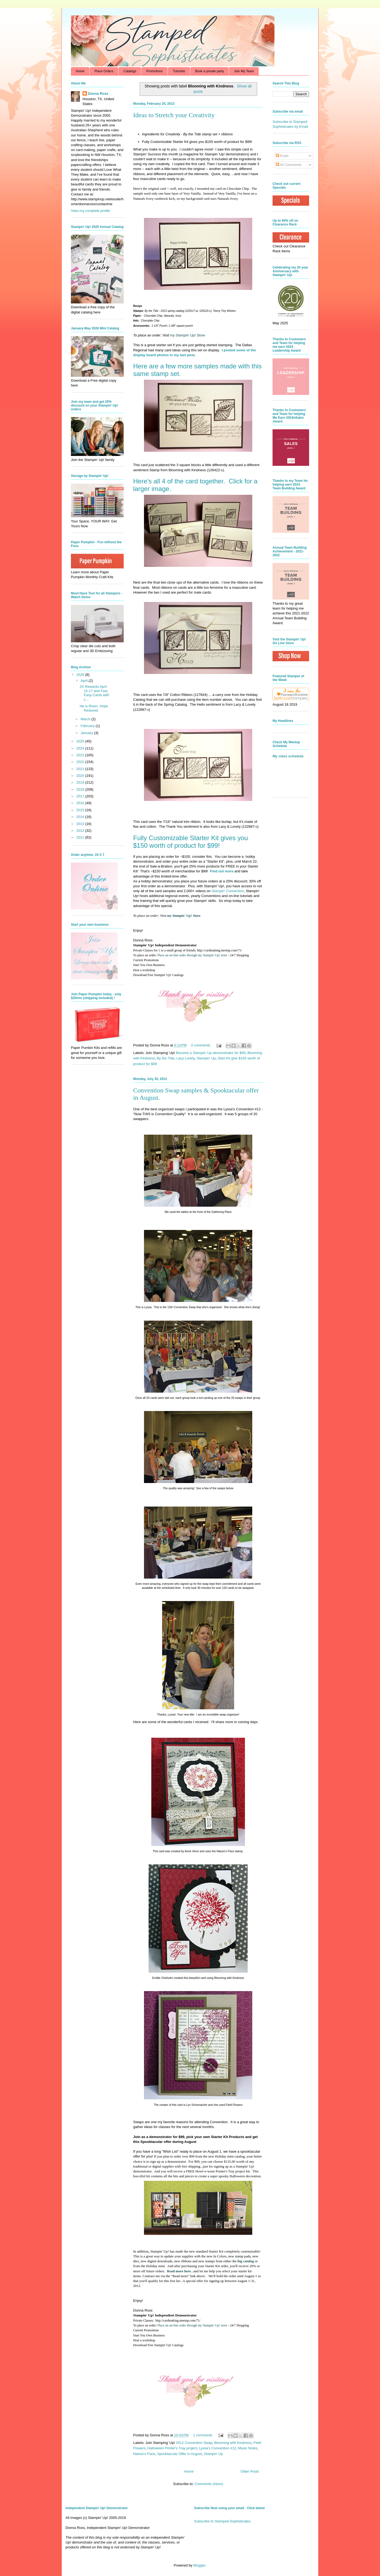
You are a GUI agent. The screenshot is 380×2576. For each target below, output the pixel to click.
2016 (80, 803)
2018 (80, 789)
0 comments (200, 1045)
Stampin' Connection (227, 891)
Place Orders (103, 71)
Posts (282, 156)
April (85, 681)
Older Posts (250, 2471)
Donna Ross (98, 93)
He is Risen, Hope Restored (94, 708)
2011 (80, 837)
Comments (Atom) (209, 2484)
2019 (80, 782)
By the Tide (165, 1058)
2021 (80, 769)
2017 (80, 796)
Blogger (199, 2565)
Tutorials (179, 71)
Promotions (154, 71)
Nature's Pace (144, 2454)
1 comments (202, 2435)
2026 (80, 675)
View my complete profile (90, 211)
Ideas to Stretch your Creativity (174, 115)
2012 (80, 831)
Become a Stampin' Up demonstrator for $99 (210, 1053)
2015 (80, 810)
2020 (80, 776)
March (86, 719)
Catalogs (129, 71)
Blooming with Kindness (233, 2443)
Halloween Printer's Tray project (172, 2448)
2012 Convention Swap (194, 2443)
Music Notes (248, 2448)
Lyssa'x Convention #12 (217, 2448)
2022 (80, 762)
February (88, 726)
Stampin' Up (206, 1058)
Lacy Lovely (185, 1058)
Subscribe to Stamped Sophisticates (222, 2521)
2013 (80, 824)
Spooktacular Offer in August (179, 2454)
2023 (80, 755)
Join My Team (244, 71)
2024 (80, 748)
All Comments (289, 165)
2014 (80, 817)
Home (80, 71)
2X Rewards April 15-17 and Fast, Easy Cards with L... (94, 693)
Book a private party (209, 71)
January (87, 733)
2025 (80, 741)
